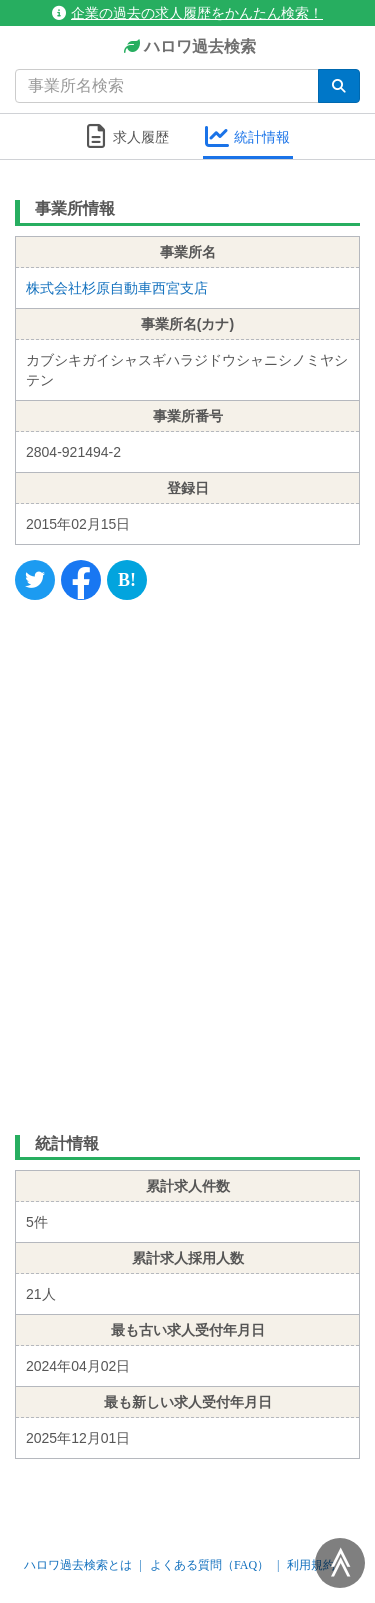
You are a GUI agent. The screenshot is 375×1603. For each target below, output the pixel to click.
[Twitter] (35, 580)
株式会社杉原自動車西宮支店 (117, 288)
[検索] (339, 86)
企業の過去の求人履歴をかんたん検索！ (187, 13)
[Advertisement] (187, 862)
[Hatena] (127, 580)
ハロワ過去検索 (187, 47)
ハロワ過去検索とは (78, 1565)
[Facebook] (81, 580)
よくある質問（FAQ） (209, 1565)
